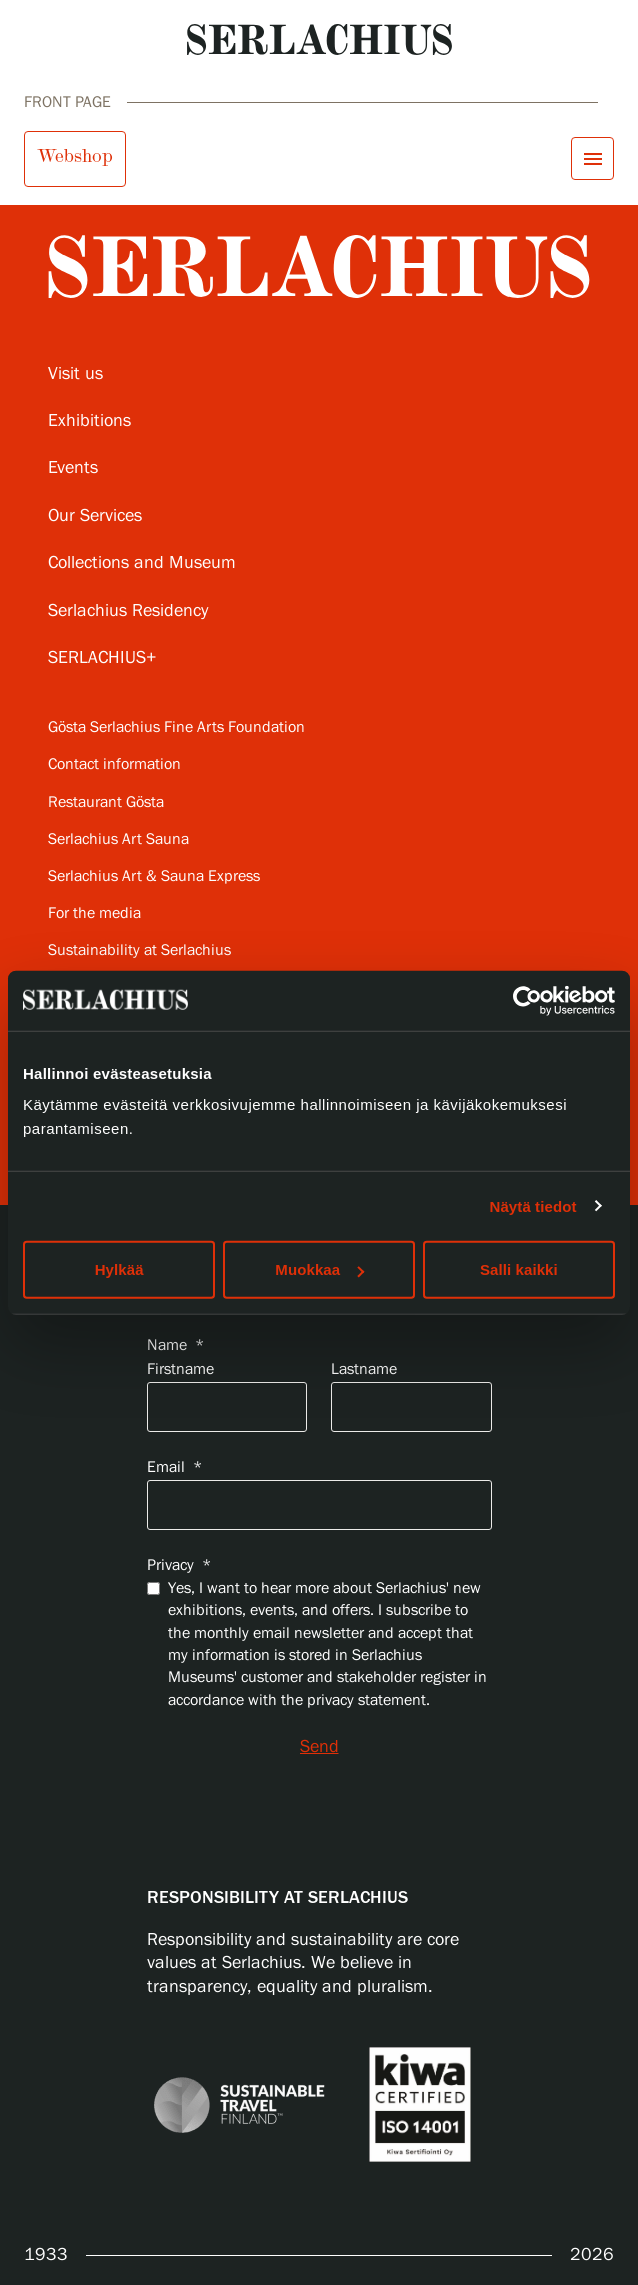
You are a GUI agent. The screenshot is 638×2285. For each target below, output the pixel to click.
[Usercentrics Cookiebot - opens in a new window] (527, 1000)
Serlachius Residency (128, 611)
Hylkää (119, 1269)
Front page (67, 102)
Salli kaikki (519, 1269)
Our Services (95, 516)
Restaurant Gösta (106, 802)
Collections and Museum (142, 563)
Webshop (75, 156)
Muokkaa (319, 1269)
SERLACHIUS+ (102, 658)
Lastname (364, 1369)
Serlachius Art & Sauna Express (154, 876)
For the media (94, 913)
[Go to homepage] (319, 39)
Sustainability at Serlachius (139, 950)
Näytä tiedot (533, 1205)
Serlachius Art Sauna (118, 839)
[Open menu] (592, 158)
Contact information (114, 764)
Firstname (180, 1369)
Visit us (75, 374)
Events (73, 468)
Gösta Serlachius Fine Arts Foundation (176, 727)
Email (174, 1467)
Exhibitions (89, 421)
